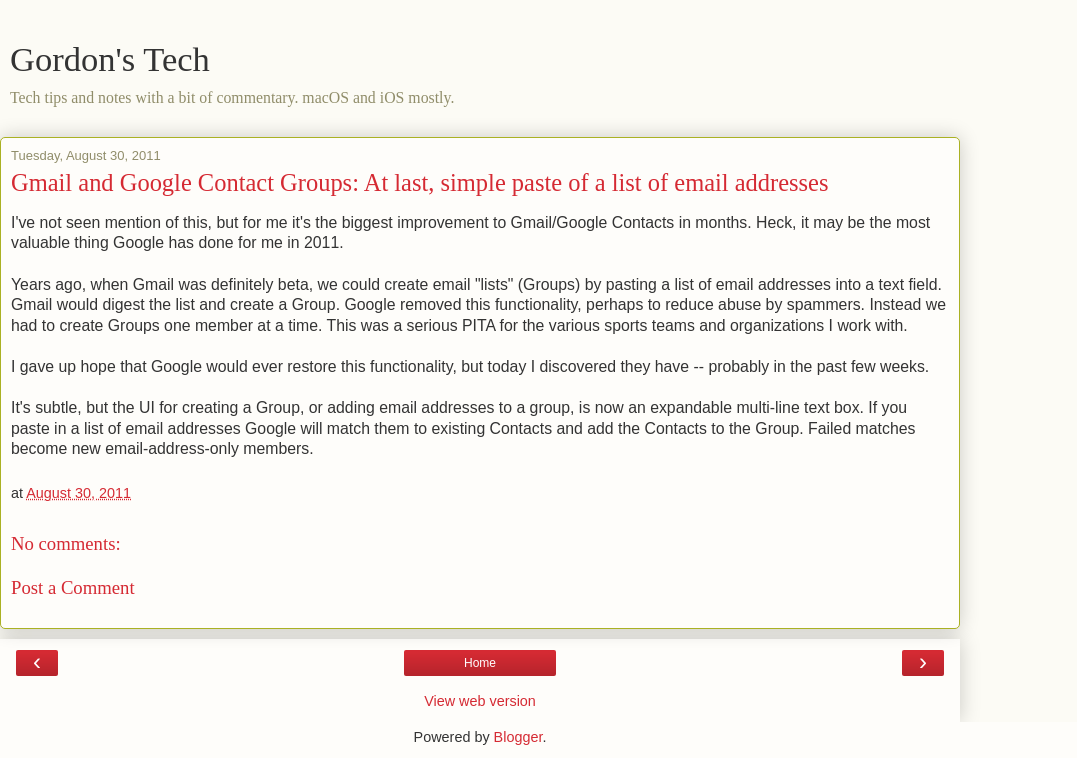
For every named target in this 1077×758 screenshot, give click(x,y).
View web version (480, 701)
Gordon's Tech (110, 59)
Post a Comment (73, 587)
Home (480, 663)
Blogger (518, 737)
